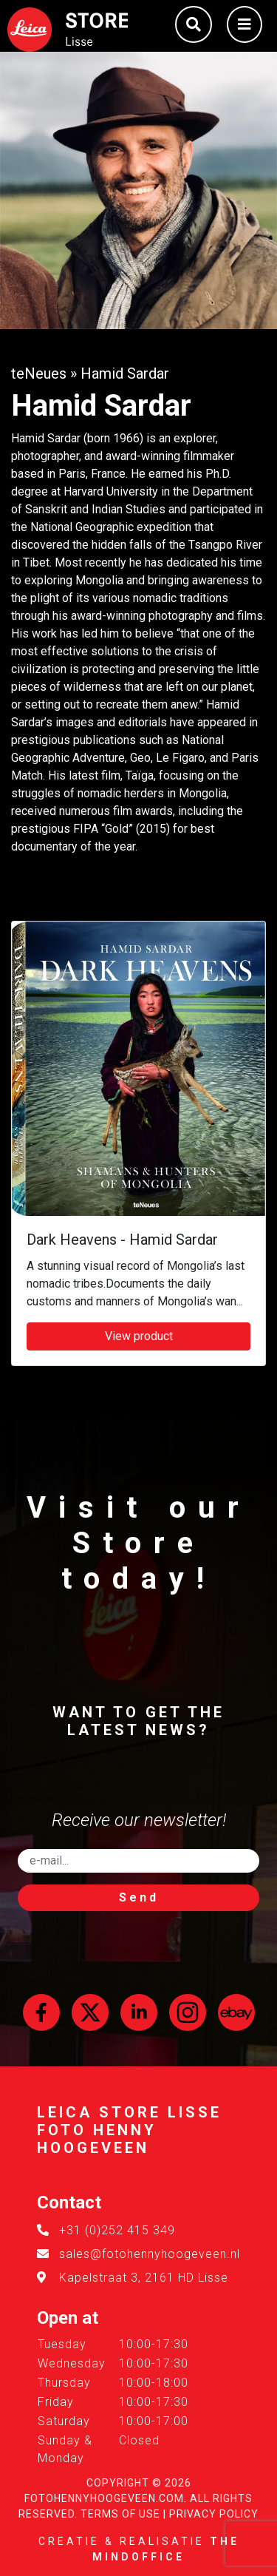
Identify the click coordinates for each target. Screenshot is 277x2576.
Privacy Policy (214, 2514)
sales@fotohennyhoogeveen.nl (149, 2254)
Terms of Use (120, 2514)
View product (139, 1336)
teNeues (38, 373)
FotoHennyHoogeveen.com (104, 2498)
